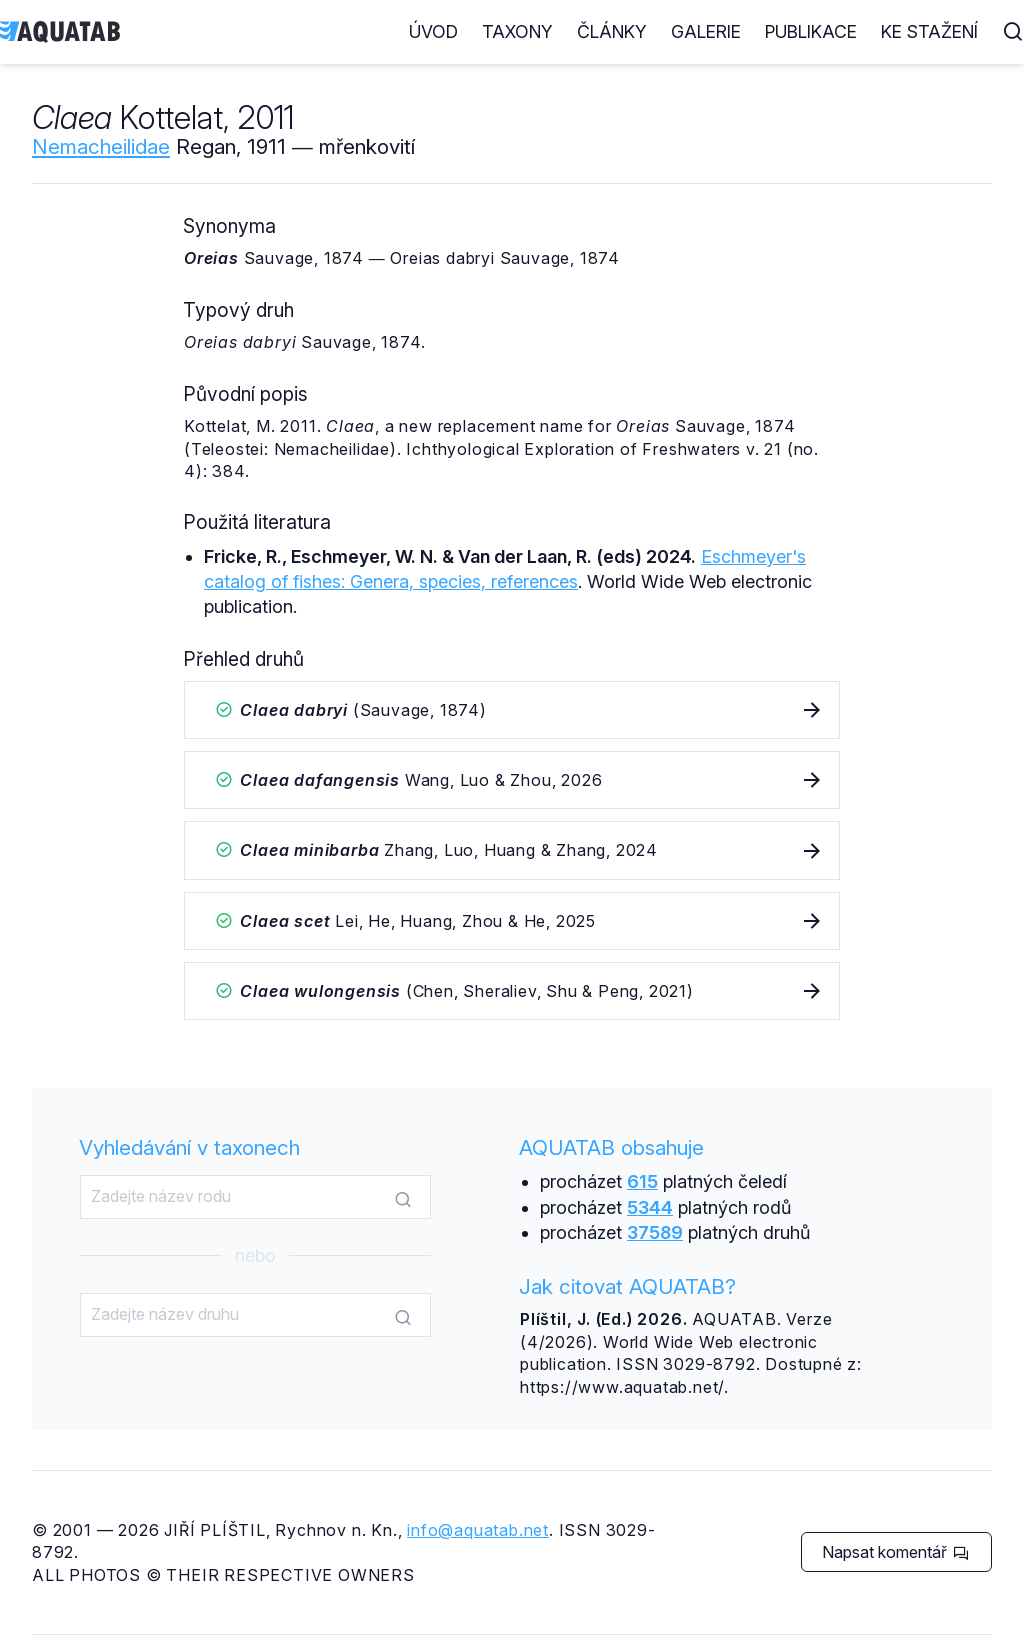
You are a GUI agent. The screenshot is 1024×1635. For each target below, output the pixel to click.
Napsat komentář (895, 1552)
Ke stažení (929, 31)
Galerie (706, 31)
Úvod (433, 31)
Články (612, 31)
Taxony (517, 31)
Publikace (811, 31)
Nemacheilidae (101, 146)
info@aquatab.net (478, 1530)
